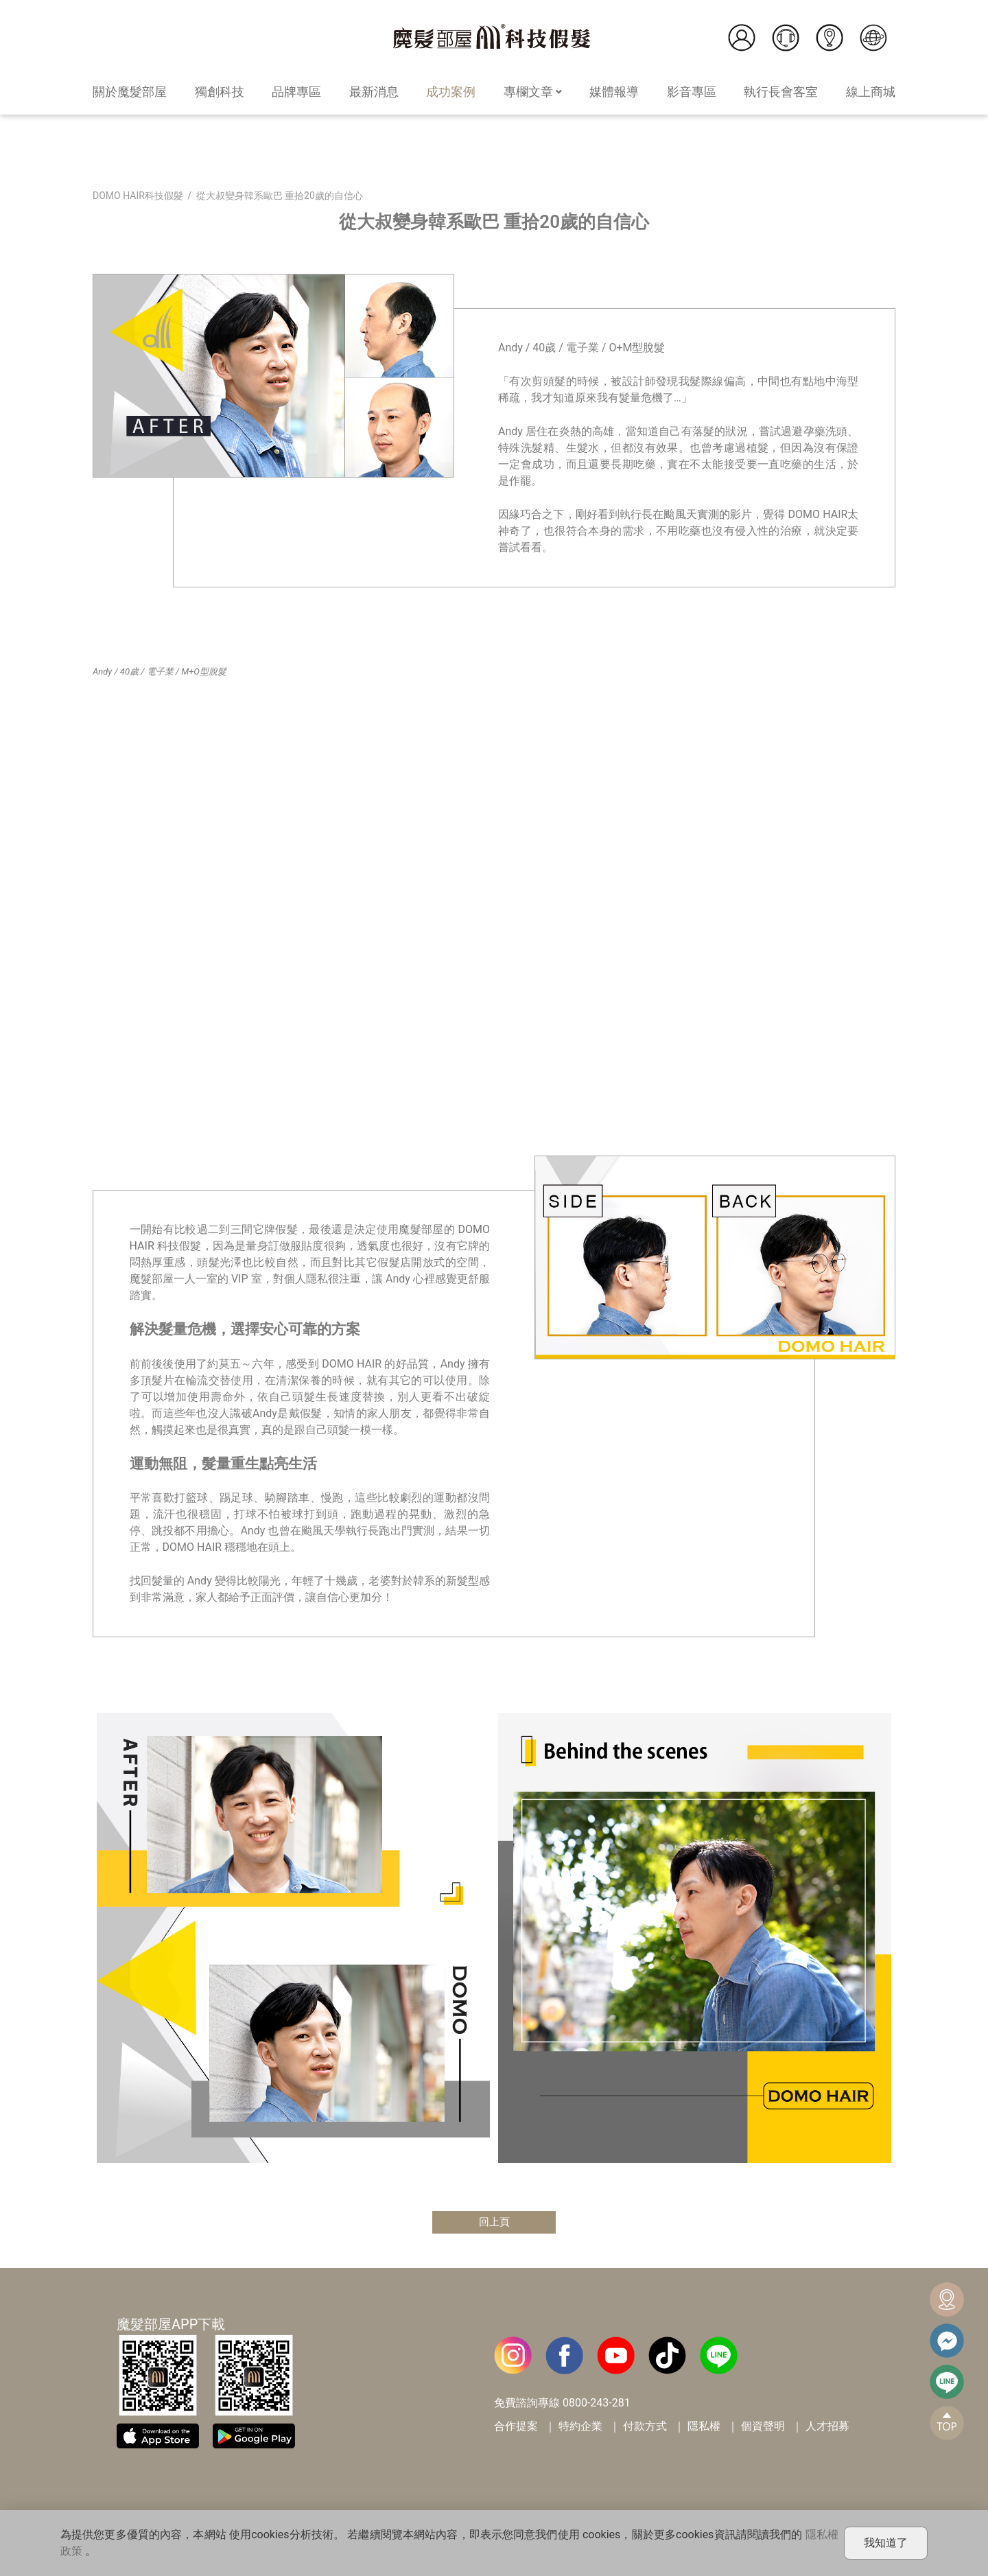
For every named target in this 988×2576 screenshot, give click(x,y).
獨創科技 (219, 91)
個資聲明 (763, 2426)
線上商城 (870, 91)
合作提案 (516, 2426)
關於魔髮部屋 (130, 91)
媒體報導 (614, 91)
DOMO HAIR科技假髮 (138, 195)
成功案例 (450, 91)
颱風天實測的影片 (707, 514)
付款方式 (645, 2426)
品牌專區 (296, 91)
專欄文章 (533, 91)
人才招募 (827, 2426)
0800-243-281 (597, 2403)
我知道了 (886, 2542)
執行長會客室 (781, 91)
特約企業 (580, 2426)
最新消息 (374, 91)
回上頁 (494, 2222)
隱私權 (703, 2426)
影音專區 (691, 91)
